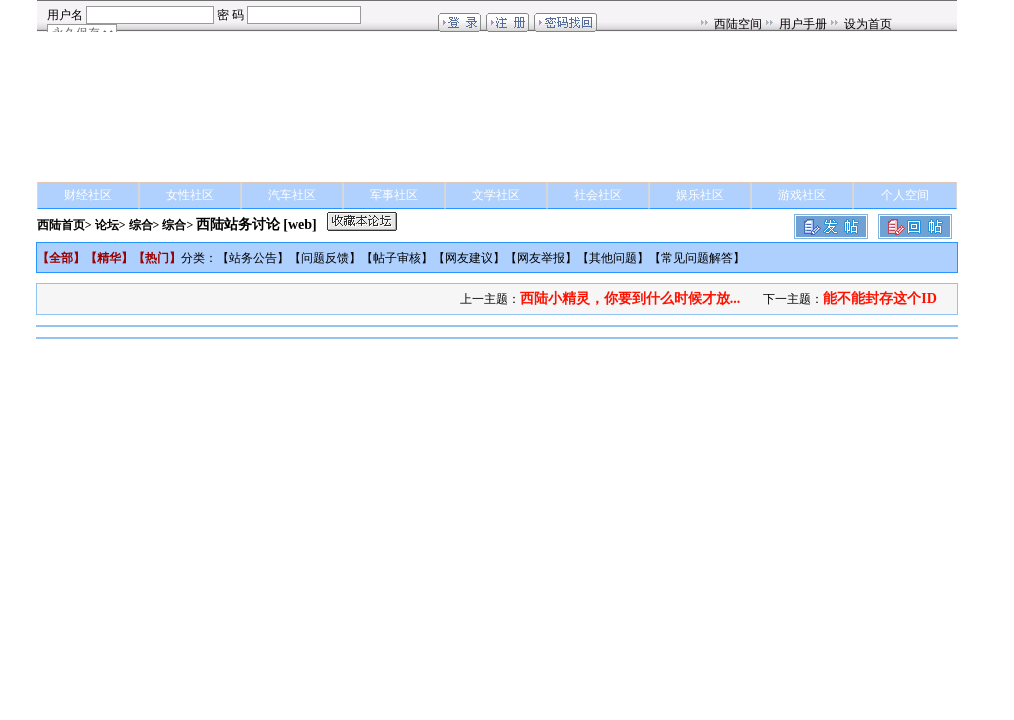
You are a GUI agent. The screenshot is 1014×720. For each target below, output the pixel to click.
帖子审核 (397, 258)
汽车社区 (292, 195)
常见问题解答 (697, 258)
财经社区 (88, 195)
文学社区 (496, 195)
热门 (157, 258)
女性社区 (190, 195)
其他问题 (613, 258)
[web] (299, 224)
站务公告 (253, 258)
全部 (61, 258)
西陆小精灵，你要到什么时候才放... (630, 298)
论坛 (107, 225)
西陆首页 (61, 225)
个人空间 (905, 195)
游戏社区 (802, 195)
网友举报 (541, 258)
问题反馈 (325, 258)
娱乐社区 (700, 195)
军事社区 (394, 195)
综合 (141, 225)
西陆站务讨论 (238, 224)
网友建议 (469, 258)
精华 (109, 258)
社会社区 (598, 195)
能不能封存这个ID (880, 298)
